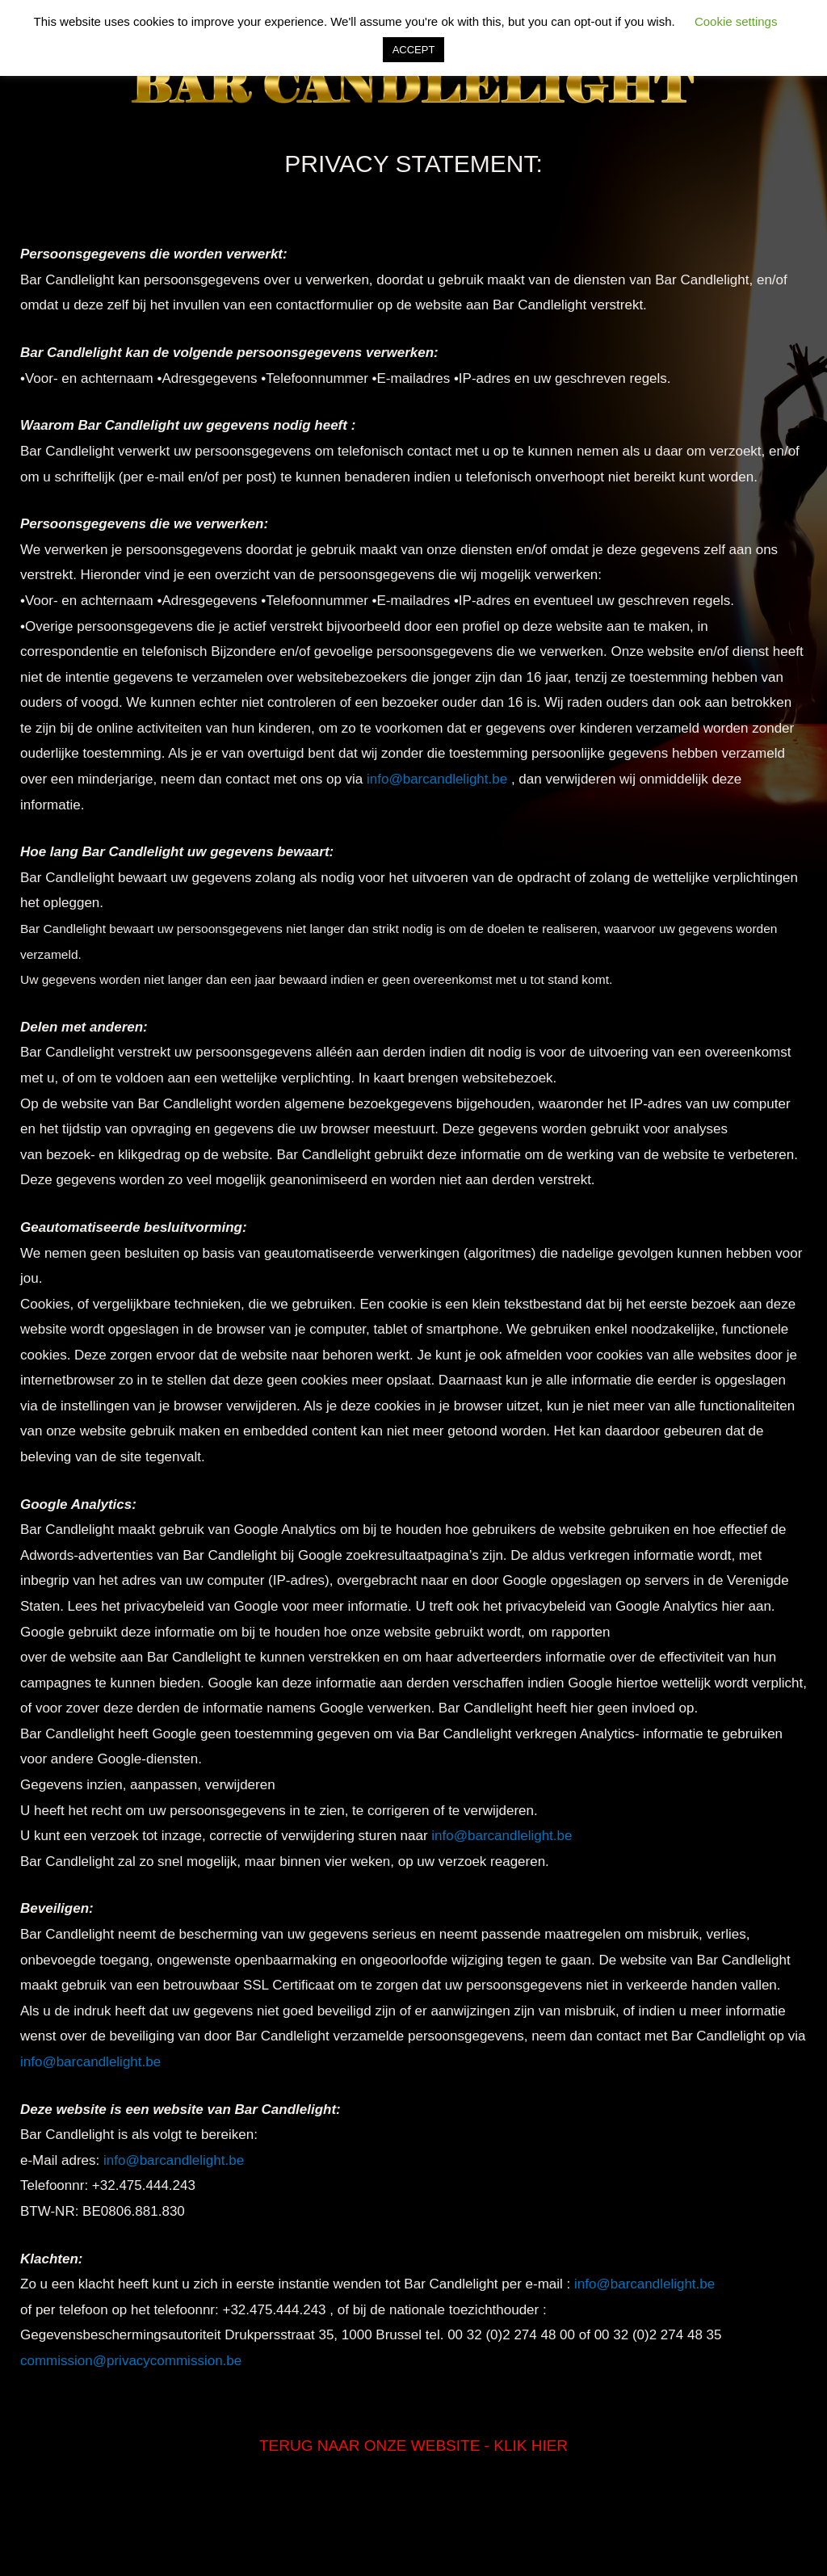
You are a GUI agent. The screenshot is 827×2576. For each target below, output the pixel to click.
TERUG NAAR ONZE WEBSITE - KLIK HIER (413, 2445)
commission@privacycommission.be (130, 2360)
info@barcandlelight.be (437, 779)
